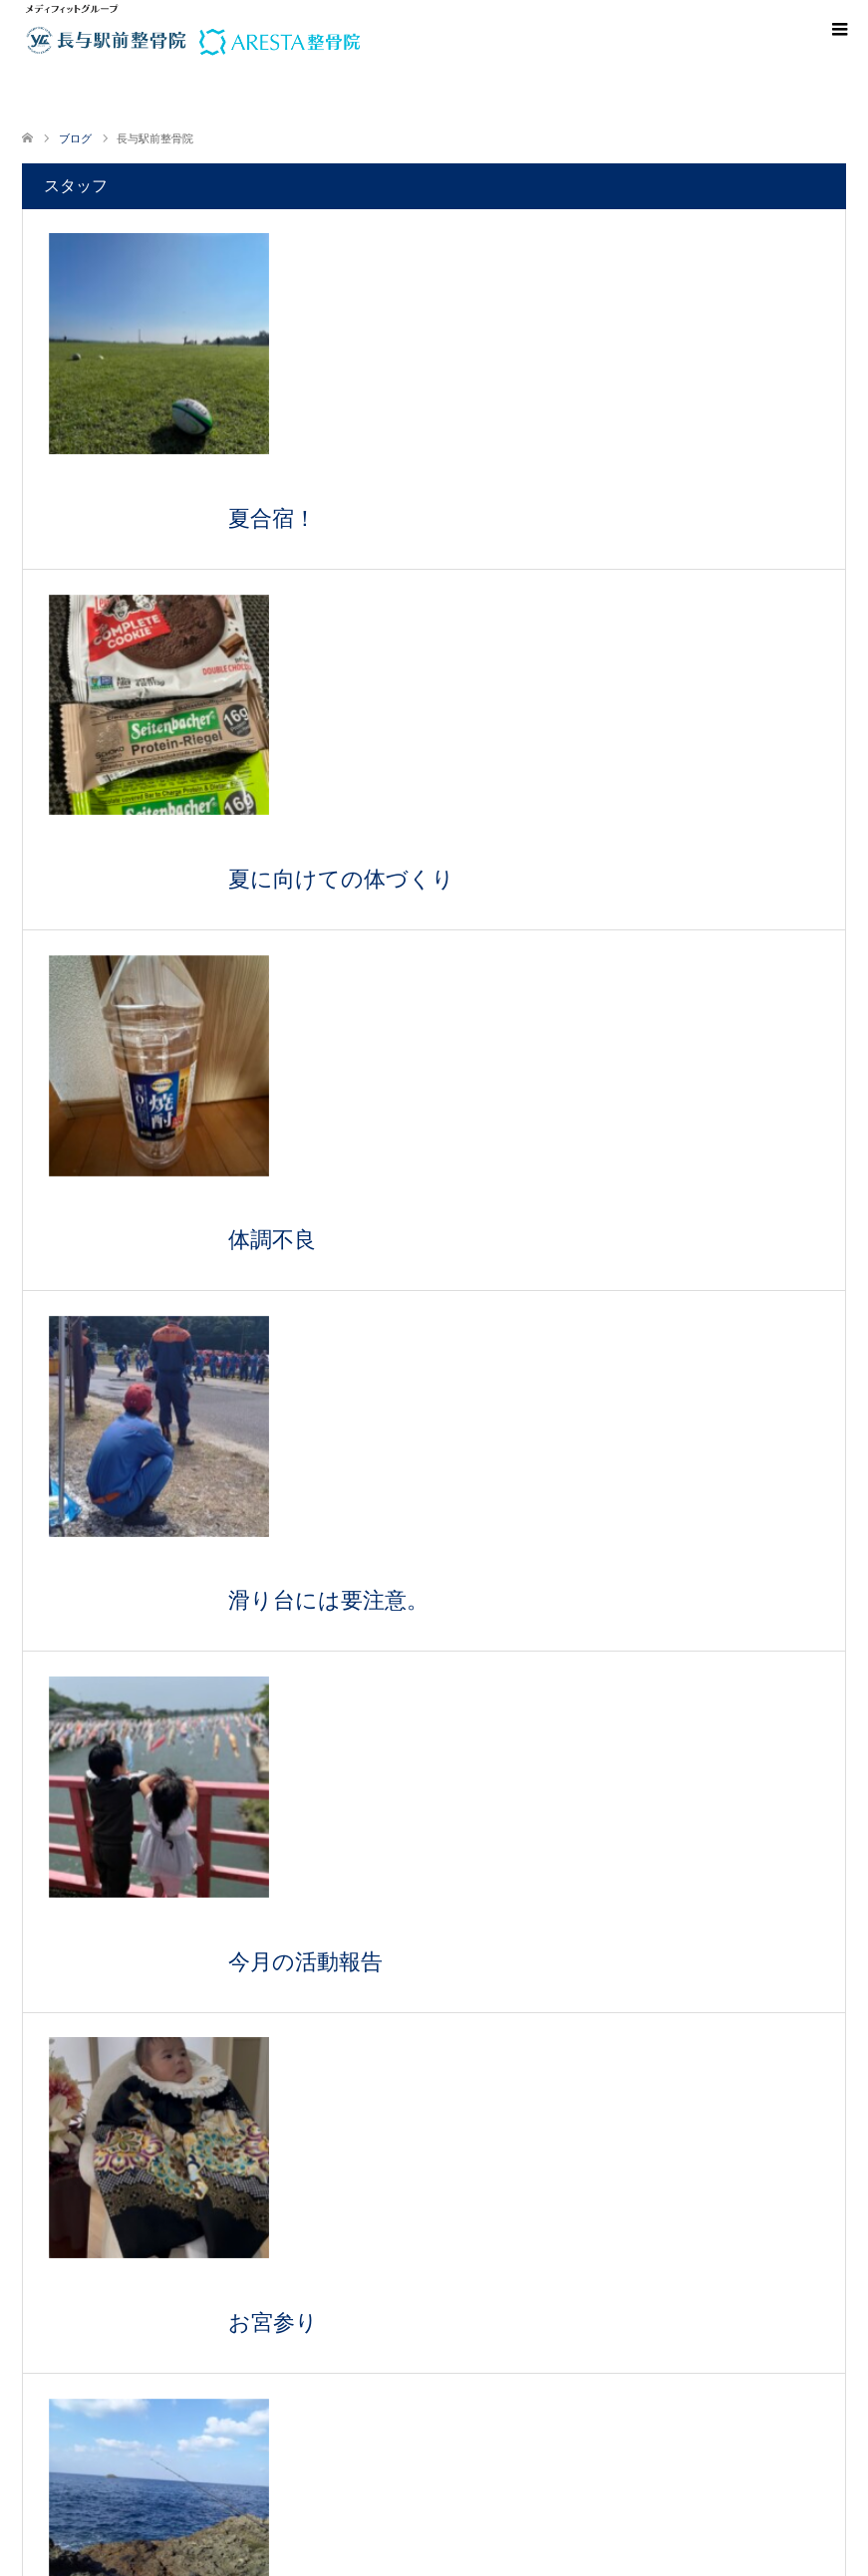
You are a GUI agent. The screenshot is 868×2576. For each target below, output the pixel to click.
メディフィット (392, 2553)
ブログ (75, 138)
